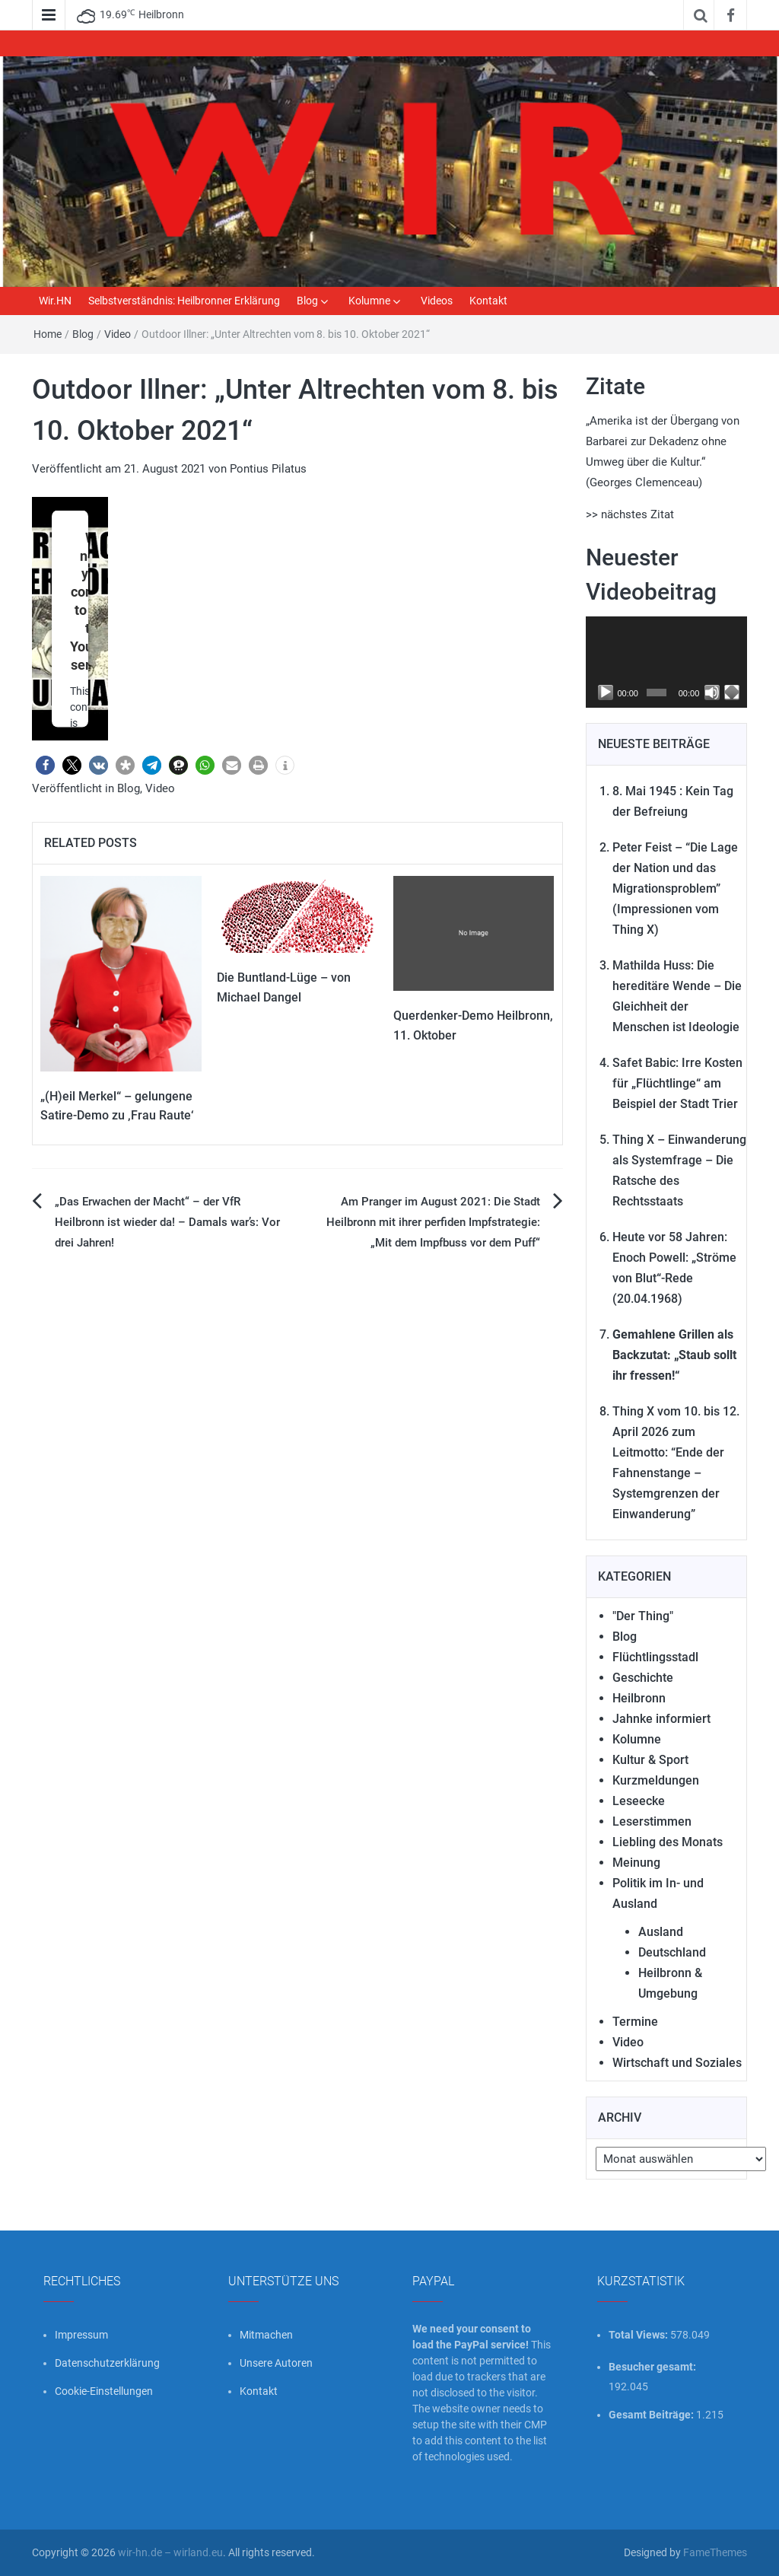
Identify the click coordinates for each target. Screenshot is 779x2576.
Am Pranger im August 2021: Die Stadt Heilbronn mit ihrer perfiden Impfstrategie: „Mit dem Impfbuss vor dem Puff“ (433, 1222)
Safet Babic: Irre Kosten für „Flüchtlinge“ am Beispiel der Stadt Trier (677, 1083)
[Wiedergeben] (605, 692)
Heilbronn (639, 1698)
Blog (307, 301)
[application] (667, 662)
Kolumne (369, 301)
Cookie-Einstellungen (104, 2391)
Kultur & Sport (650, 1760)
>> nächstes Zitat (630, 514)
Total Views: (639, 2335)
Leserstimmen (652, 1821)
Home (47, 334)
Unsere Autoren (276, 2363)
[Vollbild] (731, 692)
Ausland (660, 1932)
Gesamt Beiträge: (652, 2415)
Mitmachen (266, 2335)
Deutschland (672, 1952)
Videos (437, 301)
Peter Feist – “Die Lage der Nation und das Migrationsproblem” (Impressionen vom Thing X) (675, 888)
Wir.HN (55, 301)
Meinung (636, 1862)
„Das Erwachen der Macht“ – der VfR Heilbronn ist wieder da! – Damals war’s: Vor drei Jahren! (167, 1222)
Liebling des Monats (667, 1842)
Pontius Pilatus (268, 469)
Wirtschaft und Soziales (677, 2062)
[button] (45, 765)
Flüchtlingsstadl (655, 1657)
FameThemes (715, 2552)
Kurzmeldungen (655, 1780)
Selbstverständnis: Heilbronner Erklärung (184, 301)
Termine (635, 2021)
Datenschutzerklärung (107, 2363)
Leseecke (638, 1801)
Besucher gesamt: (653, 2367)
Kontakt (488, 301)
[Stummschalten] (712, 692)
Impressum (81, 2335)
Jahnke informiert (661, 1718)
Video (117, 334)
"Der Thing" (642, 1616)
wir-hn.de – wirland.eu (170, 2552)
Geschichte (642, 1677)
